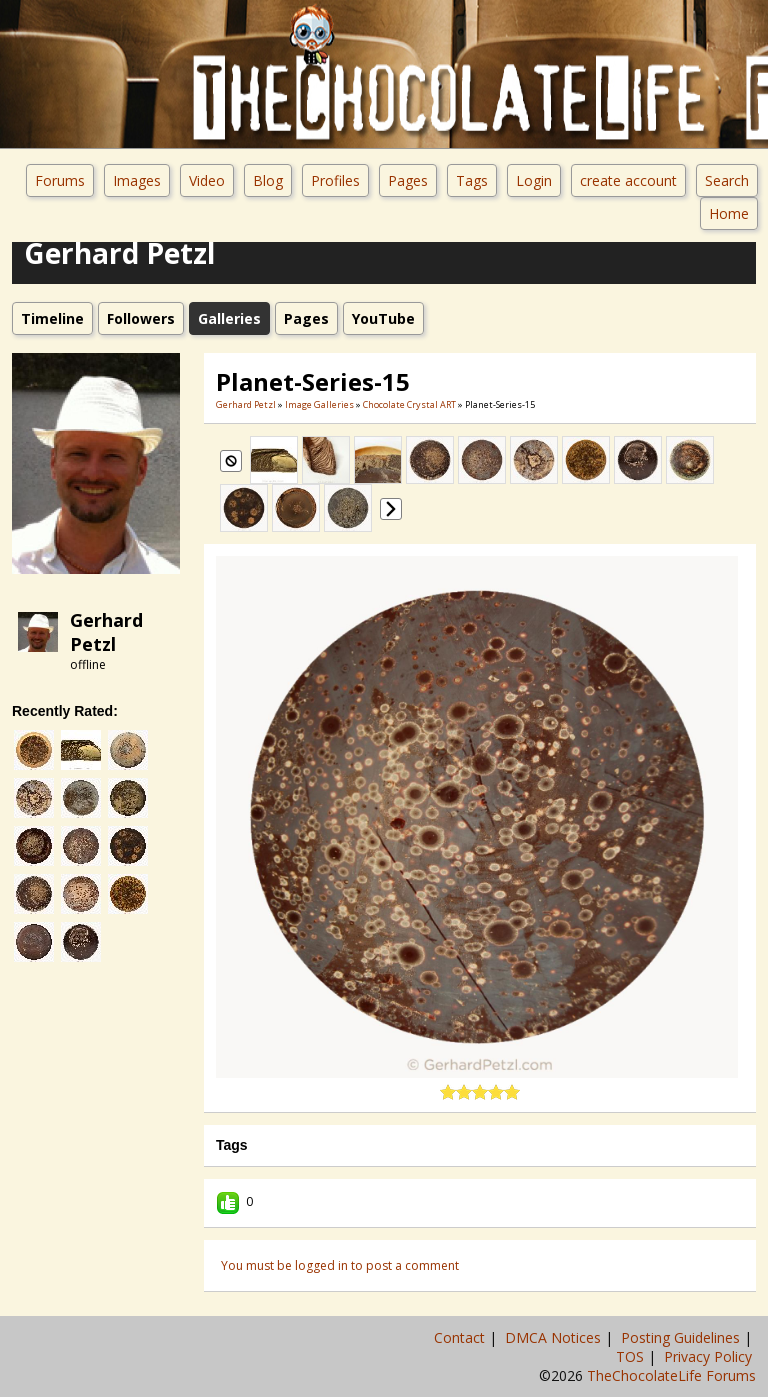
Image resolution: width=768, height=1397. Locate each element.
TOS (632, 1356)
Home (729, 213)
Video (207, 180)
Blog (268, 180)
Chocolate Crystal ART (409, 404)
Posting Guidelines (682, 1337)
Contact (461, 1337)
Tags (472, 180)
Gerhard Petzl (106, 632)
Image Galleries (319, 404)
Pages (408, 180)
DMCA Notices (555, 1337)
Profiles (335, 180)
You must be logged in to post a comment (340, 1265)
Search (727, 180)
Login (534, 180)
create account (628, 180)
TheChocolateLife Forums (671, 1375)
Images (137, 180)
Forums (60, 180)
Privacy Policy (710, 1356)
